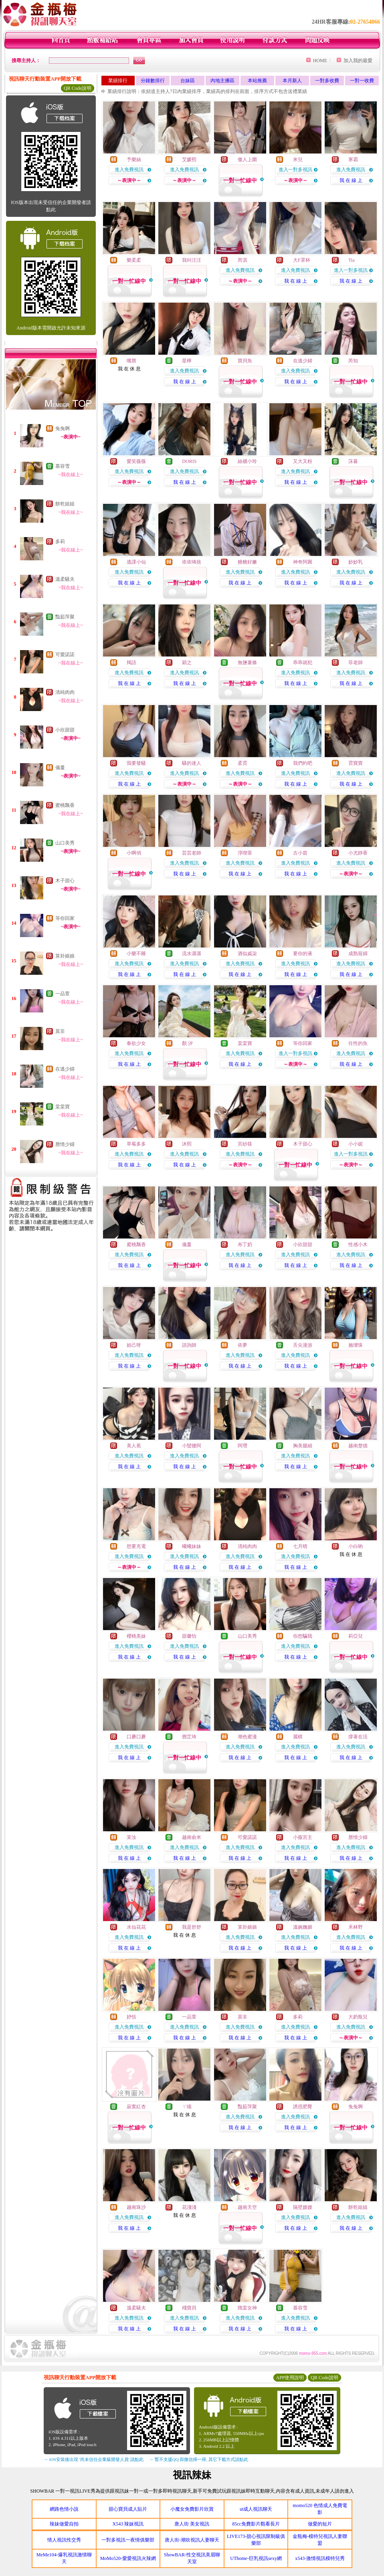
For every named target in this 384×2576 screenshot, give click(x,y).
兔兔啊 (62, 428)
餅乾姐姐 (65, 504)
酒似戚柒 (247, 953)
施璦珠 (355, 1345)
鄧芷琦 (189, 1737)
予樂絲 (134, 159)
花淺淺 (189, 2207)
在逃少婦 (65, 1069)
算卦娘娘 (65, 956)
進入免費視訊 (129, 169)
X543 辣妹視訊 (128, 2524)
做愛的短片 (320, 2524)
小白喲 (355, 1546)
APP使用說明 (290, 2377)
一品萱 (62, 993)
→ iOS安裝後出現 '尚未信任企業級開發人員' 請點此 (93, 2459)
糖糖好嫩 (247, 562)
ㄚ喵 (187, 2106)
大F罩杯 (301, 260)
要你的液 (302, 953)
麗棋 (298, 1737)
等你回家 (65, 918)
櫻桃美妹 (136, 1636)
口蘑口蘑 (136, 1737)
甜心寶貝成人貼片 (128, 2509)
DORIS (189, 461)
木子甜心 (65, 880)
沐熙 (187, 1144)
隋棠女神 (247, 2308)
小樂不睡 (136, 953)
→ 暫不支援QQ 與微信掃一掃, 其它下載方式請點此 (198, 2459)
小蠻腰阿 (191, 1446)
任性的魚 (358, 1043)
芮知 (353, 361)
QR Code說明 (77, 88)
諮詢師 (189, 1345)
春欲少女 (136, 1043)
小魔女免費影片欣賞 (192, 2509)
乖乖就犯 (302, 662)
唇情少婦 (65, 1144)
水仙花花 (136, 1927)
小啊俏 (134, 853)
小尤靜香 (358, 853)
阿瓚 (242, 1446)
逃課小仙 (136, 562)
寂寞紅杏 (136, 2106)
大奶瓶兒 (358, 2017)
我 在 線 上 (351, 180)
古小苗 (300, 853)
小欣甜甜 (65, 730)
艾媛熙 (189, 159)
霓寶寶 (355, 763)
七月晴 (300, 1546)
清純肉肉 (65, 692)
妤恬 (131, 2017)
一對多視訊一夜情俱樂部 (127, 2540)
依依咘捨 (191, 562)
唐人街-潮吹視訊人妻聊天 (192, 2540)
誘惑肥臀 (302, 2106)
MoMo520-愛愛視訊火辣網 (128, 2558)
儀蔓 (60, 767)
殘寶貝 (189, 2308)
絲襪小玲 (247, 461)
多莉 (60, 541)
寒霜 (353, 159)
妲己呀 (134, 1345)
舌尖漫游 (302, 1345)
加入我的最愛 (358, 60)
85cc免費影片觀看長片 (256, 2524)
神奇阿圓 (302, 562)
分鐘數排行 (153, 80)
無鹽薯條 (247, 662)
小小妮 (355, 1144)
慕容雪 (62, 466)
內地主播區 (222, 80)
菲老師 (355, 662)
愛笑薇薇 (136, 461)
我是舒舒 (191, 1927)
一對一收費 (362, 80)
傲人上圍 (247, 159)
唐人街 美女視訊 (191, 2524)
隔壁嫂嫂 (302, 2207)
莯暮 (353, 461)
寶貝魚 (245, 361)
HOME (320, 60)
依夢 (242, 1345)
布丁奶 (245, 1244)
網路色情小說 (64, 2509)
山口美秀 (65, 843)
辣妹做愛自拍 (64, 2524)
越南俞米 (191, 1837)
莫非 (60, 1031)
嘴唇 (131, 361)
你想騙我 (302, 1636)
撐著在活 (358, 1737)
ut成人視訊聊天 (256, 2509)
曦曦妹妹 (191, 1546)
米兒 (298, 159)
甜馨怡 (189, 1636)
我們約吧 (302, 763)
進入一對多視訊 (295, 169)
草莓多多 (136, 1144)
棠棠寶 (62, 1106)
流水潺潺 (191, 953)
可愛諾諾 (65, 654)
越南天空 (247, 2207)
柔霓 (242, 763)
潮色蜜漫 (247, 1737)
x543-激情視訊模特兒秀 (320, 2558)
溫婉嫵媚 (302, 1927)
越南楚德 (358, 1446)
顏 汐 (187, 1043)
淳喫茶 (245, 853)
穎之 (187, 662)
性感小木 (358, 1244)
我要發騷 (136, 763)
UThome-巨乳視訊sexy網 (256, 2558)
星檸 (187, 361)
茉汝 (131, 1837)
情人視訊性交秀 (64, 2540)
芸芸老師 (191, 853)
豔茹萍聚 (65, 617)
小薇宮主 (302, 1837)
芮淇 (242, 260)
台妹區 (187, 80)
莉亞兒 (355, 1636)
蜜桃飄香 (65, 805)
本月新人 (292, 80)
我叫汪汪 (191, 260)
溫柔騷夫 (65, 579)
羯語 (131, 662)
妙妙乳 (355, 562)
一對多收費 (327, 80)
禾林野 (355, 1927)
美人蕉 (134, 1446)
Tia (351, 260)
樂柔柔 (134, 260)
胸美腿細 (302, 1446)
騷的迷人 (191, 763)
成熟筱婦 (358, 953)
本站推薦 (257, 80)
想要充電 (136, 1546)
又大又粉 (302, 461)
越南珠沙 (136, 2207)
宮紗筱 (245, 1144)
